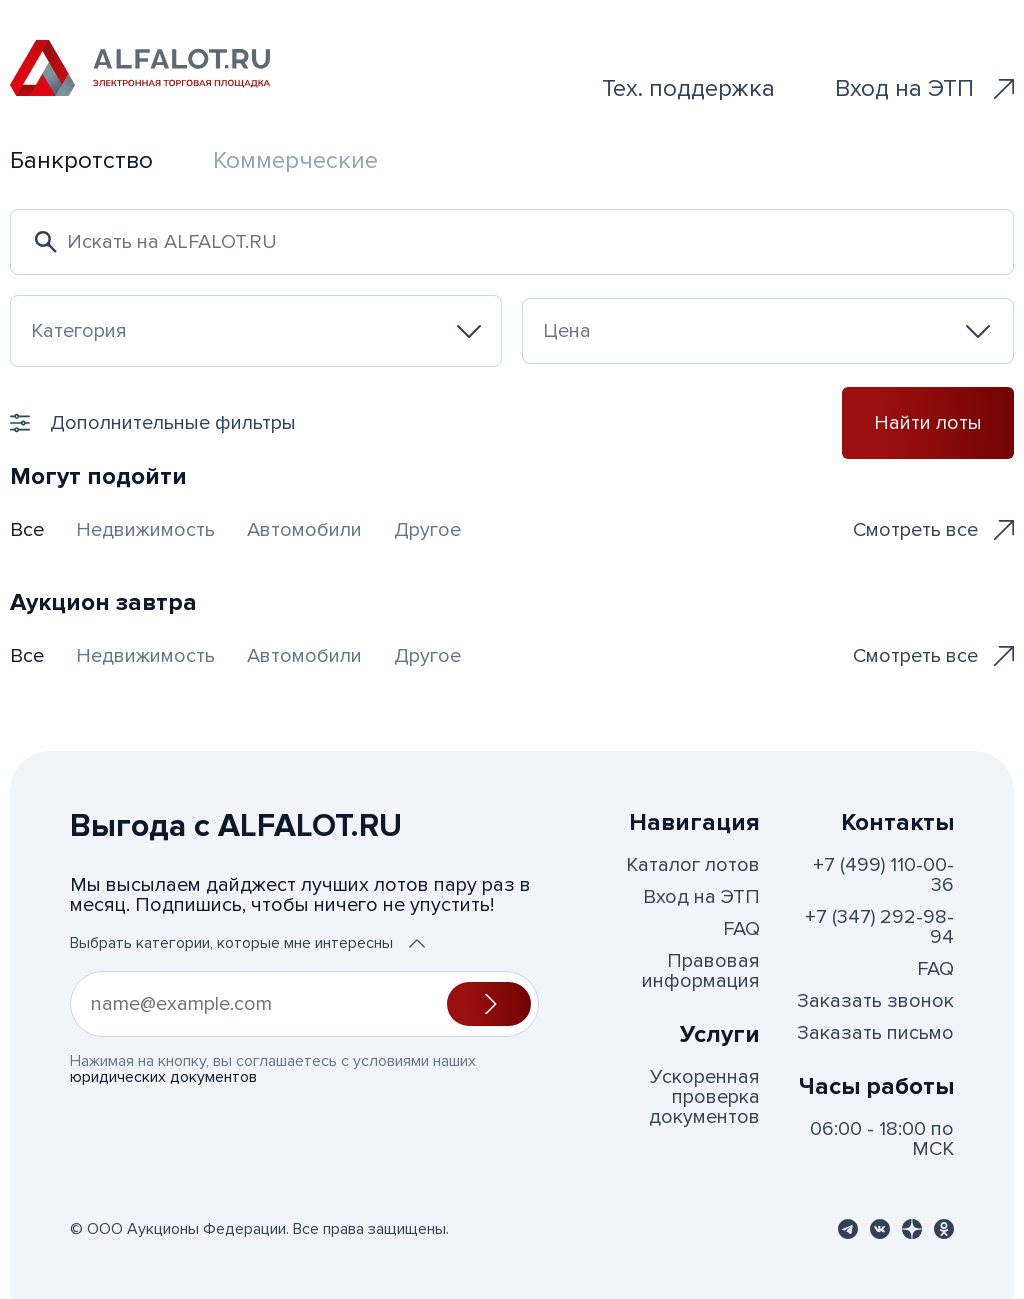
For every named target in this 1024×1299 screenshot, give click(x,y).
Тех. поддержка (688, 88)
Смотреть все (933, 530)
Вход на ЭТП (924, 88)
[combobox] (256, 331)
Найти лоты (928, 423)
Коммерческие (295, 160)
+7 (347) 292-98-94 (879, 927)
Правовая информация (701, 971)
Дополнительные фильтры (153, 423)
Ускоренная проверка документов (704, 1097)
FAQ (741, 929)
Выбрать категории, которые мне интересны (247, 943)
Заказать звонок (875, 1001)
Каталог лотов (693, 865)
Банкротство (81, 160)
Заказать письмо (875, 1033)
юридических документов (163, 1077)
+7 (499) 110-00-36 (883, 875)
